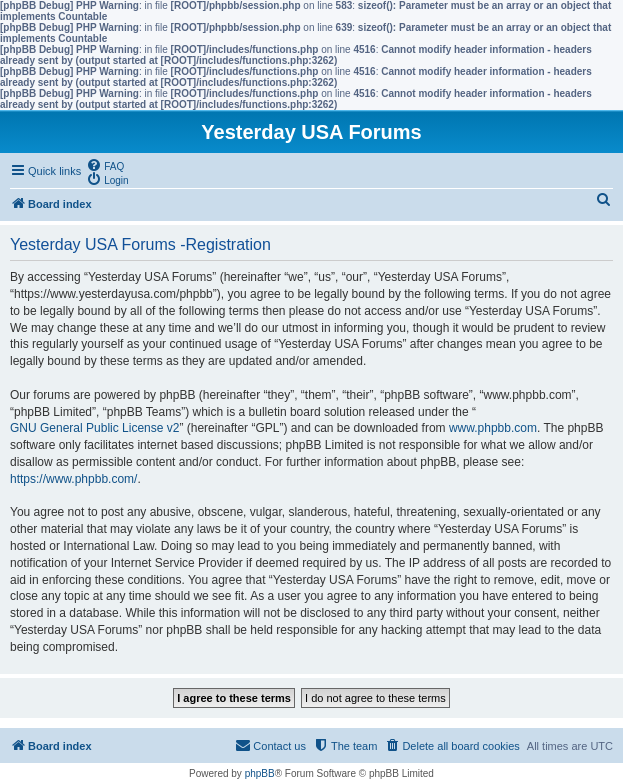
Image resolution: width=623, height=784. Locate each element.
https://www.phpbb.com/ (73, 479)
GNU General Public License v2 (94, 428)
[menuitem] (105, 165)
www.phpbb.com (493, 428)
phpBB (260, 773)
